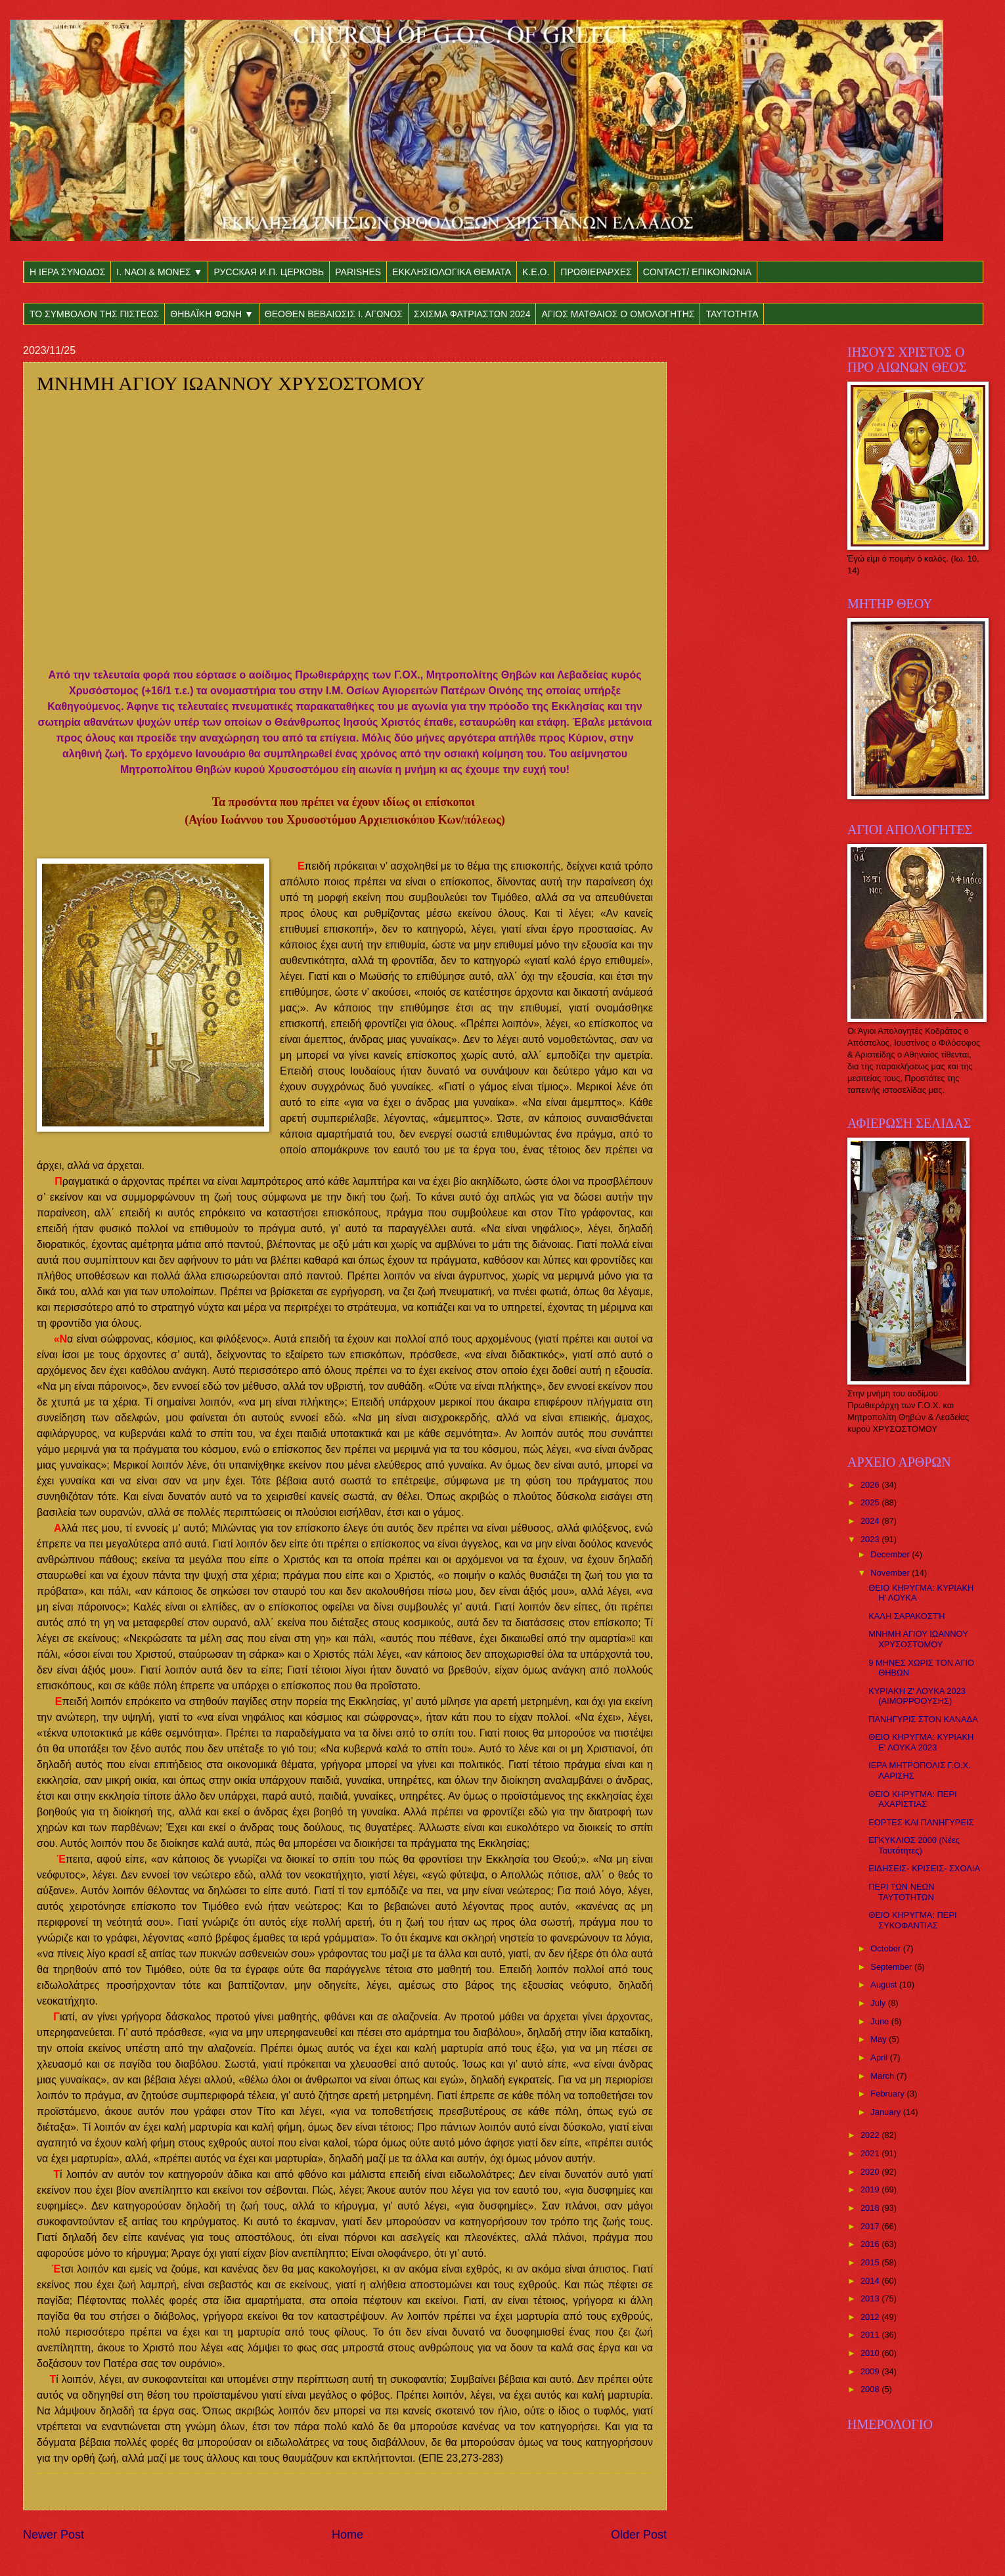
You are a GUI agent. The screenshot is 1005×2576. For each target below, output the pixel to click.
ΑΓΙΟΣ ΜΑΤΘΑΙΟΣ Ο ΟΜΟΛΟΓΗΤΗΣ (617, 314)
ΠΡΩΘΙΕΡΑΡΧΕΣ (595, 272)
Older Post (639, 2534)
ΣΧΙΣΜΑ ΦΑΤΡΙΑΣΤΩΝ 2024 (472, 314)
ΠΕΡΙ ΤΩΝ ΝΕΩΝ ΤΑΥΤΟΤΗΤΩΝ (901, 1891)
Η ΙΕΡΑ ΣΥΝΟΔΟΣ (67, 272)
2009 (871, 2371)
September (892, 1967)
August (884, 1984)
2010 (871, 2353)
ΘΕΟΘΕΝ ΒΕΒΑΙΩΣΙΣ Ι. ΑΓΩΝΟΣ (334, 314)
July (878, 2003)
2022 (871, 2135)
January (886, 2112)
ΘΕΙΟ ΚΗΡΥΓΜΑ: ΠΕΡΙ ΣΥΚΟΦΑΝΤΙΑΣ (912, 1920)
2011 (871, 2335)
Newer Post (53, 2534)
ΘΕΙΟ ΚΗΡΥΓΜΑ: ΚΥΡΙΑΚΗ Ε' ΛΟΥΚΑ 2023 (920, 1742)
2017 (871, 2226)
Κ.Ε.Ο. (535, 272)
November (891, 1573)
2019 (871, 2189)
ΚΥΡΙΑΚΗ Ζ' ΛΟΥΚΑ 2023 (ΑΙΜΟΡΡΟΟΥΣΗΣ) (917, 1696)
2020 (871, 2172)
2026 (871, 1485)
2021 (871, 2153)
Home (347, 2534)
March (883, 2076)
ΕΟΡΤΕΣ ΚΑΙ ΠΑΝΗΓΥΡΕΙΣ (920, 1822)
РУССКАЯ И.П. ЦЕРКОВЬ (268, 272)
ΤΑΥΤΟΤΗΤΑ (731, 314)
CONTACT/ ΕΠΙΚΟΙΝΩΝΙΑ (697, 272)
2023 (871, 1539)
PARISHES (358, 272)
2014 (871, 2281)
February (888, 2094)
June (880, 2021)
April (879, 2057)
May (879, 2039)
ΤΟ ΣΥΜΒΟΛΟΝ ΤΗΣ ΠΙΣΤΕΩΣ (94, 314)
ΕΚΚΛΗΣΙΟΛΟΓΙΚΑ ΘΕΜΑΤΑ (451, 272)
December (891, 1554)
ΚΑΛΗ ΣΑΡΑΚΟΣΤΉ (906, 1616)
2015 (871, 2262)
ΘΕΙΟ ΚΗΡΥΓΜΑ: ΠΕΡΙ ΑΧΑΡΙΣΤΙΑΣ (912, 1799)
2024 (871, 1521)
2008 (871, 2389)
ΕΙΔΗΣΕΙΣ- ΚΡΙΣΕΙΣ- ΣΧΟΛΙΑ (924, 1868)
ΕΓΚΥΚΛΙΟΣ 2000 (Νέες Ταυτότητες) (914, 1845)
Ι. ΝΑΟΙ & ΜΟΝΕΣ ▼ (159, 272)
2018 (871, 2208)
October (886, 1948)
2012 (871, 2317)
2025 (871, 1502)
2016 (871, 2244)
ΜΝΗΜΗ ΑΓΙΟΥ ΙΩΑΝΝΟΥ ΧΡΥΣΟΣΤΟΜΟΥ (918, 1639)
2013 (871, 2298)
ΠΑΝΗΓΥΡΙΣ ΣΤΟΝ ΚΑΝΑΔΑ (923, 1719)
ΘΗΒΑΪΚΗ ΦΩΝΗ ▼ (212, 314)
